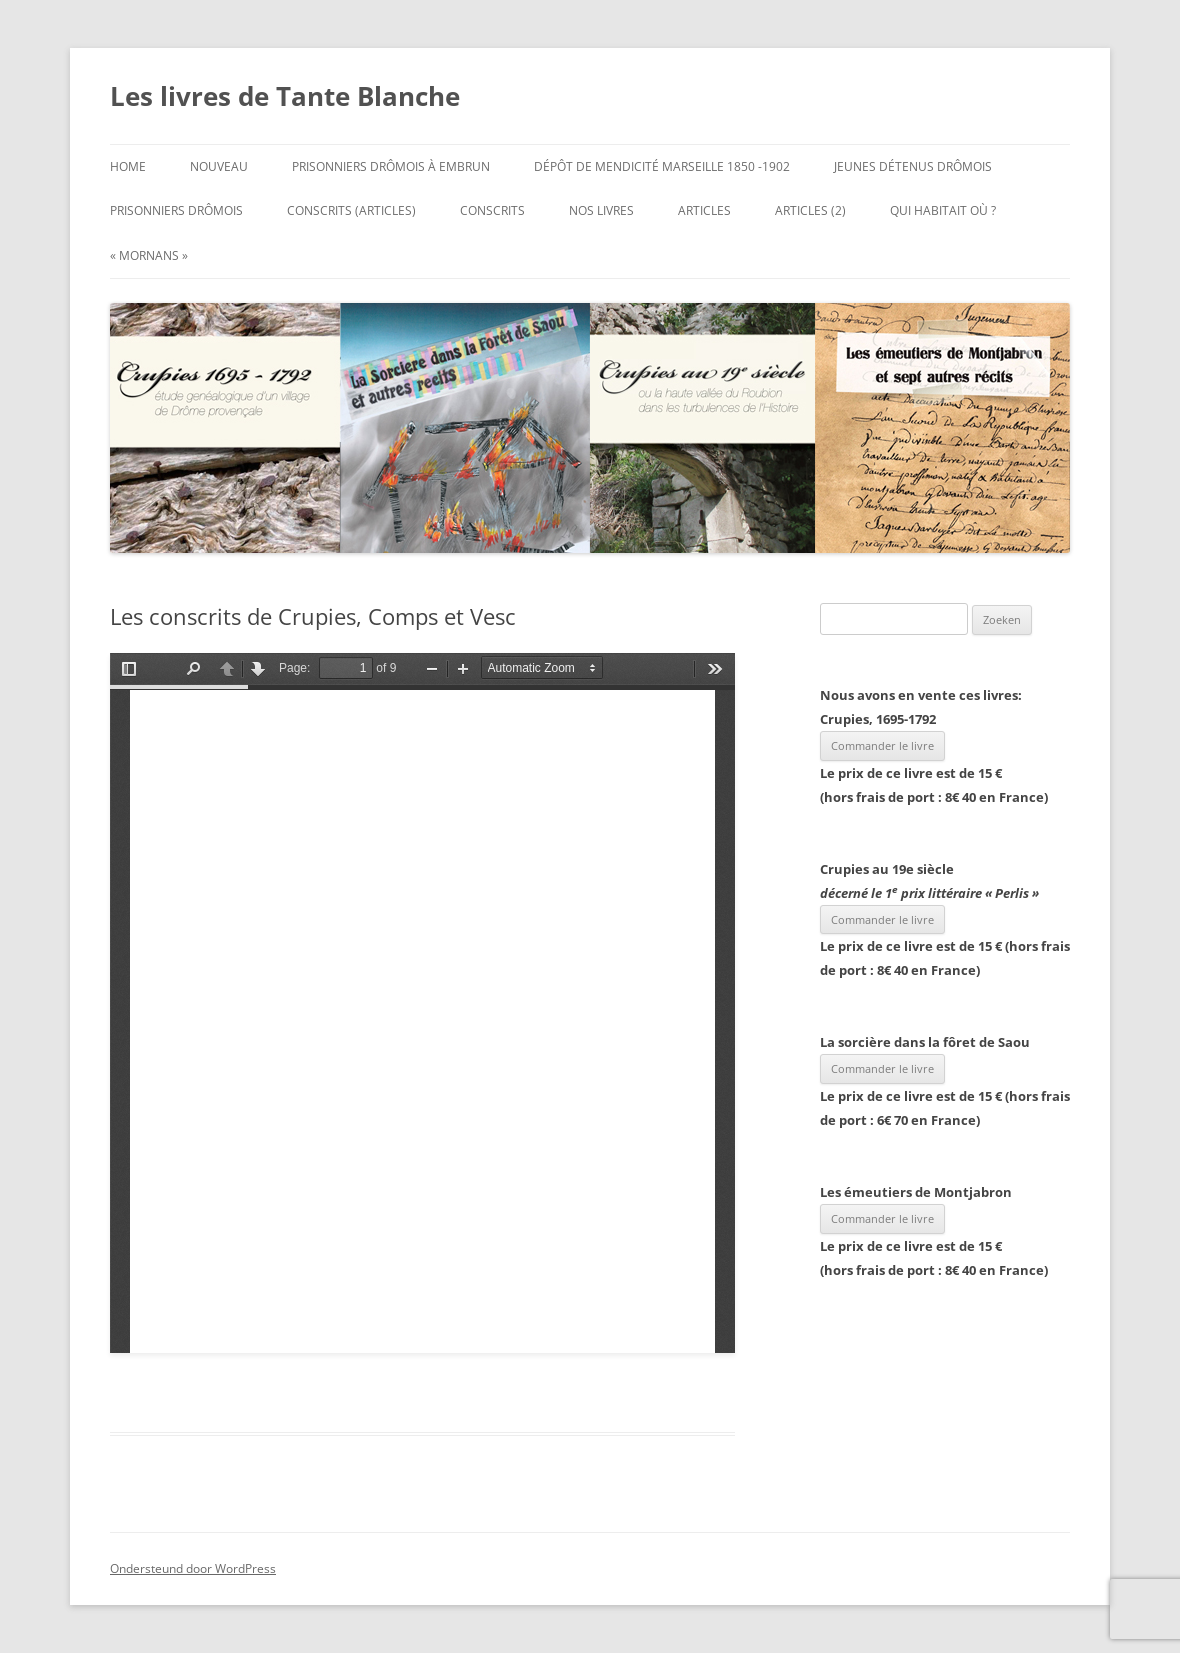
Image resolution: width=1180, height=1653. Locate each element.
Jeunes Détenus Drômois (913, 166)
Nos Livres (601, 210)
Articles (704, 210)
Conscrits (492, 210)
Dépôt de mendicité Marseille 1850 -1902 (662, 166)
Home (128, 166)
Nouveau (219, 166)
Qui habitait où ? (943, 210)
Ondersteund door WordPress (193, 1568)
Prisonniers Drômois (176, 210)
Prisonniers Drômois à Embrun (391, 166)
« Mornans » (149, 255)
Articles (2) (810, 210)
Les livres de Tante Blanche (285, 96)
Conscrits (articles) (351, 210)
